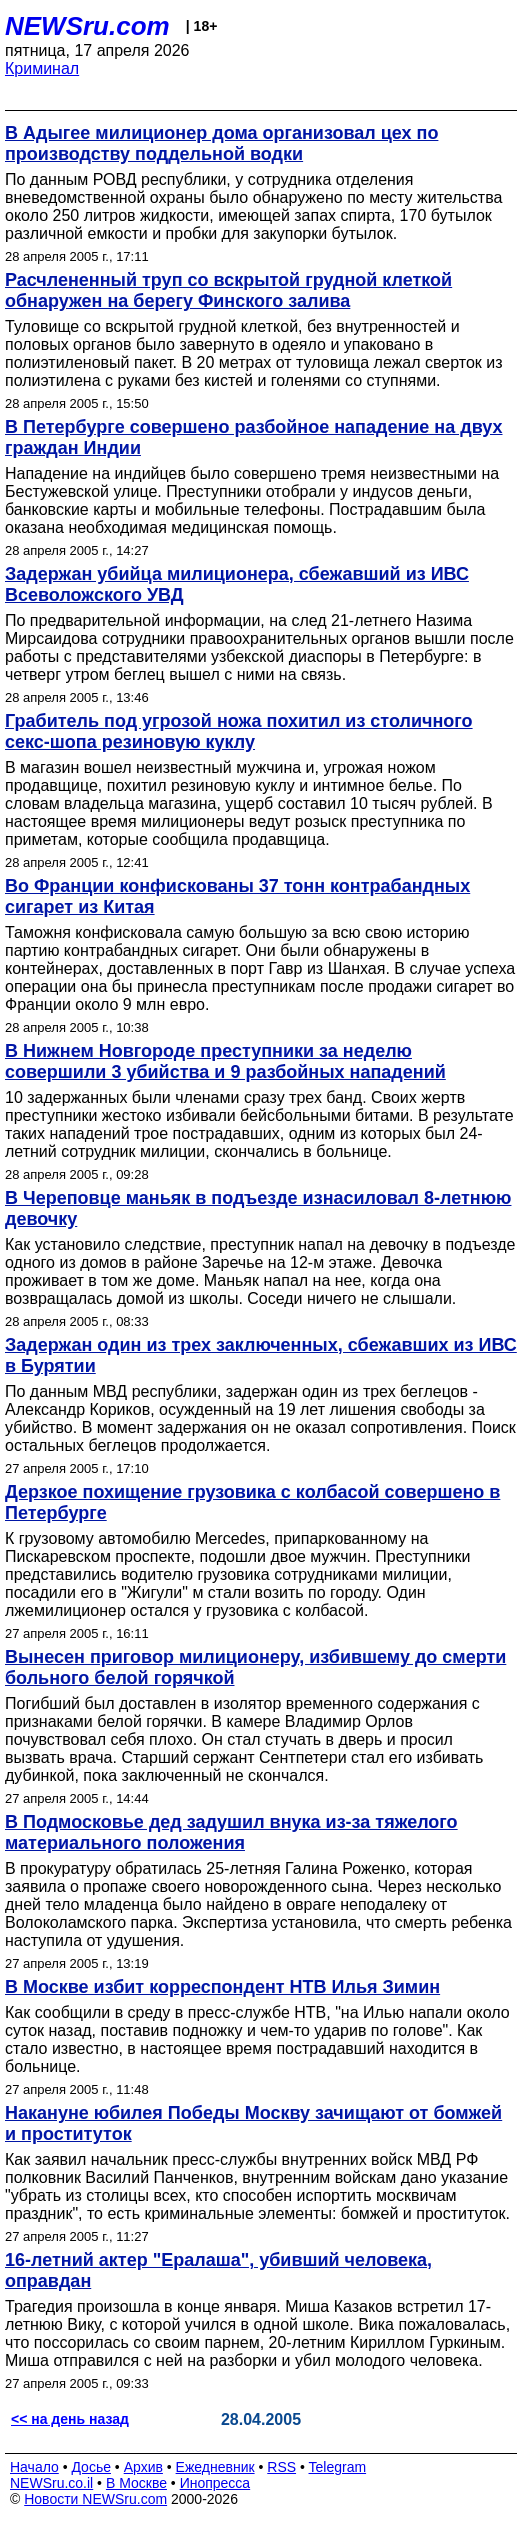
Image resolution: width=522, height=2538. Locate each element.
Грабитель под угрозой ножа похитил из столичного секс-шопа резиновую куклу (239, 731)
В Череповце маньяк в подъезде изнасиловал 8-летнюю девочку (258, 1208)
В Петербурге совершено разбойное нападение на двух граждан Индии (254, 437)
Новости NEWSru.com (95, 2499)
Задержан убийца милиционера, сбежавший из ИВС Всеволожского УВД (237, 584)
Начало (34, 2467)
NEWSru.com (87, 26)
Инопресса (215, 2483)
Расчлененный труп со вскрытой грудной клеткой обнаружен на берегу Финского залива (228, 290)
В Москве (136, 2483)
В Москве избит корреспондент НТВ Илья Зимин (222, 1987)
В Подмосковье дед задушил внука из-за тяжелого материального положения (231, 1832)
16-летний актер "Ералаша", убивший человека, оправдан (218, 2270)
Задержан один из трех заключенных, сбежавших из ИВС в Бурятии (261, 1355)
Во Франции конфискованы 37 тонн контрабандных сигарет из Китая (237, 896)
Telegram (338, 2467)
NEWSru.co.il (51, 2483)
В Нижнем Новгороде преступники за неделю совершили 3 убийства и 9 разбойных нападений (225, 1061)
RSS (281, 2467)
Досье (91, 2467)
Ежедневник (215, 2467)
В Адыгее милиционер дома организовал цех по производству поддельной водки (221, 143)
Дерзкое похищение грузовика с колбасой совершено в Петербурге (252, 1502)
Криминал (42, 68)
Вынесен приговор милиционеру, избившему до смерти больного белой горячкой (255, 1667)
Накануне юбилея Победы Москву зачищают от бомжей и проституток (253, 2123)
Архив (143, 2467)
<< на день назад (70, 2419)
